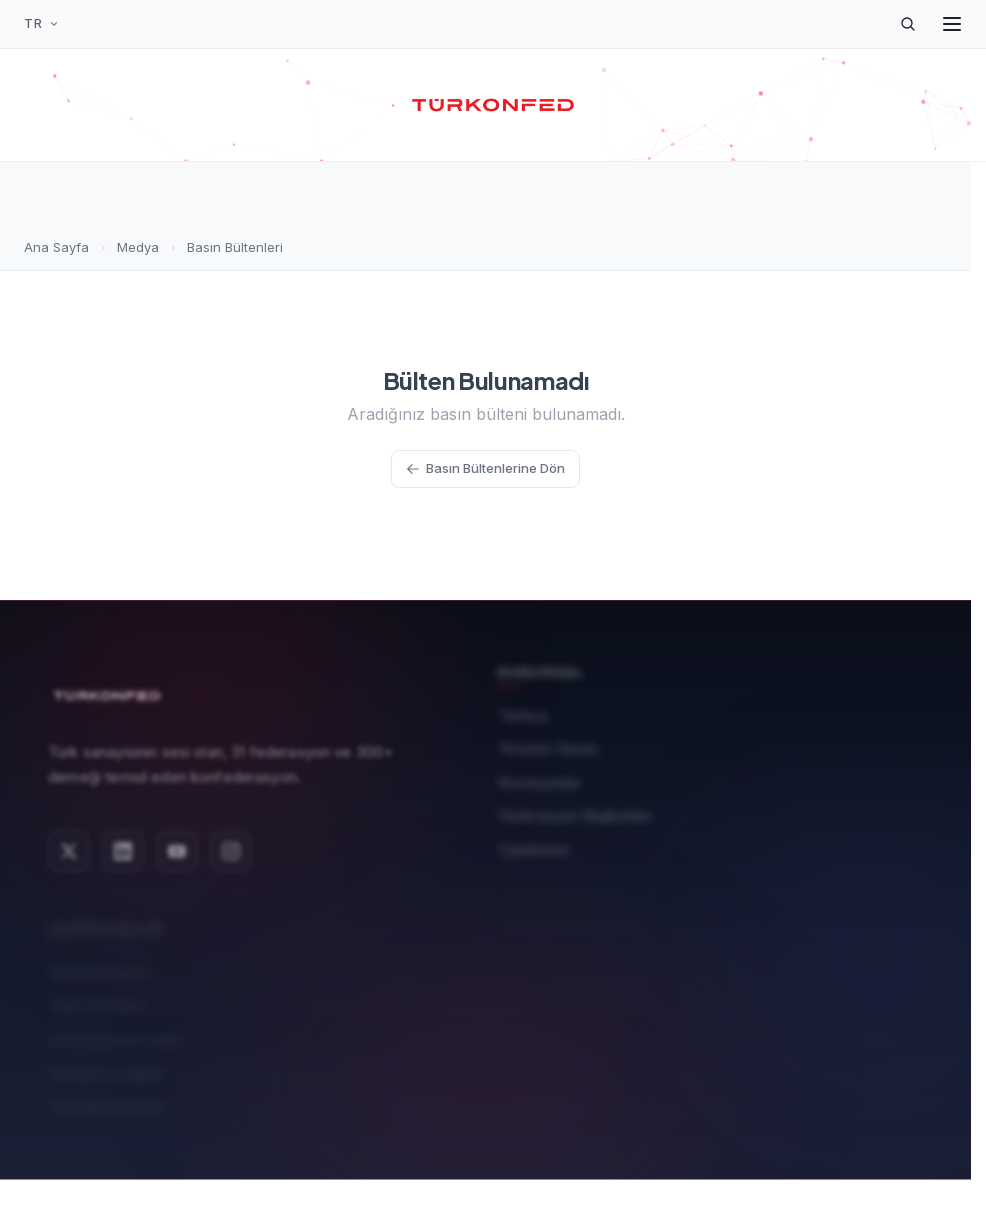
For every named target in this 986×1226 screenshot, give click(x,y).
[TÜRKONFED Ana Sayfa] (493, 105)
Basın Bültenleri (235, 247)
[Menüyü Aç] (952, 24)
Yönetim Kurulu (548, 741)
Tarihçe (523, 707)
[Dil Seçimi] (42, 24)
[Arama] (908, 24)
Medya (138, 247)
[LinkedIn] (123, 843)
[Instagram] (231, 843)
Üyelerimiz (534, 842)
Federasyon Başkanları (575, 808)
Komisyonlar (539, 775)
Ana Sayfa (56, 247)
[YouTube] (177, 843)
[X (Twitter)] (69, 843)
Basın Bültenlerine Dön (485, 468)
